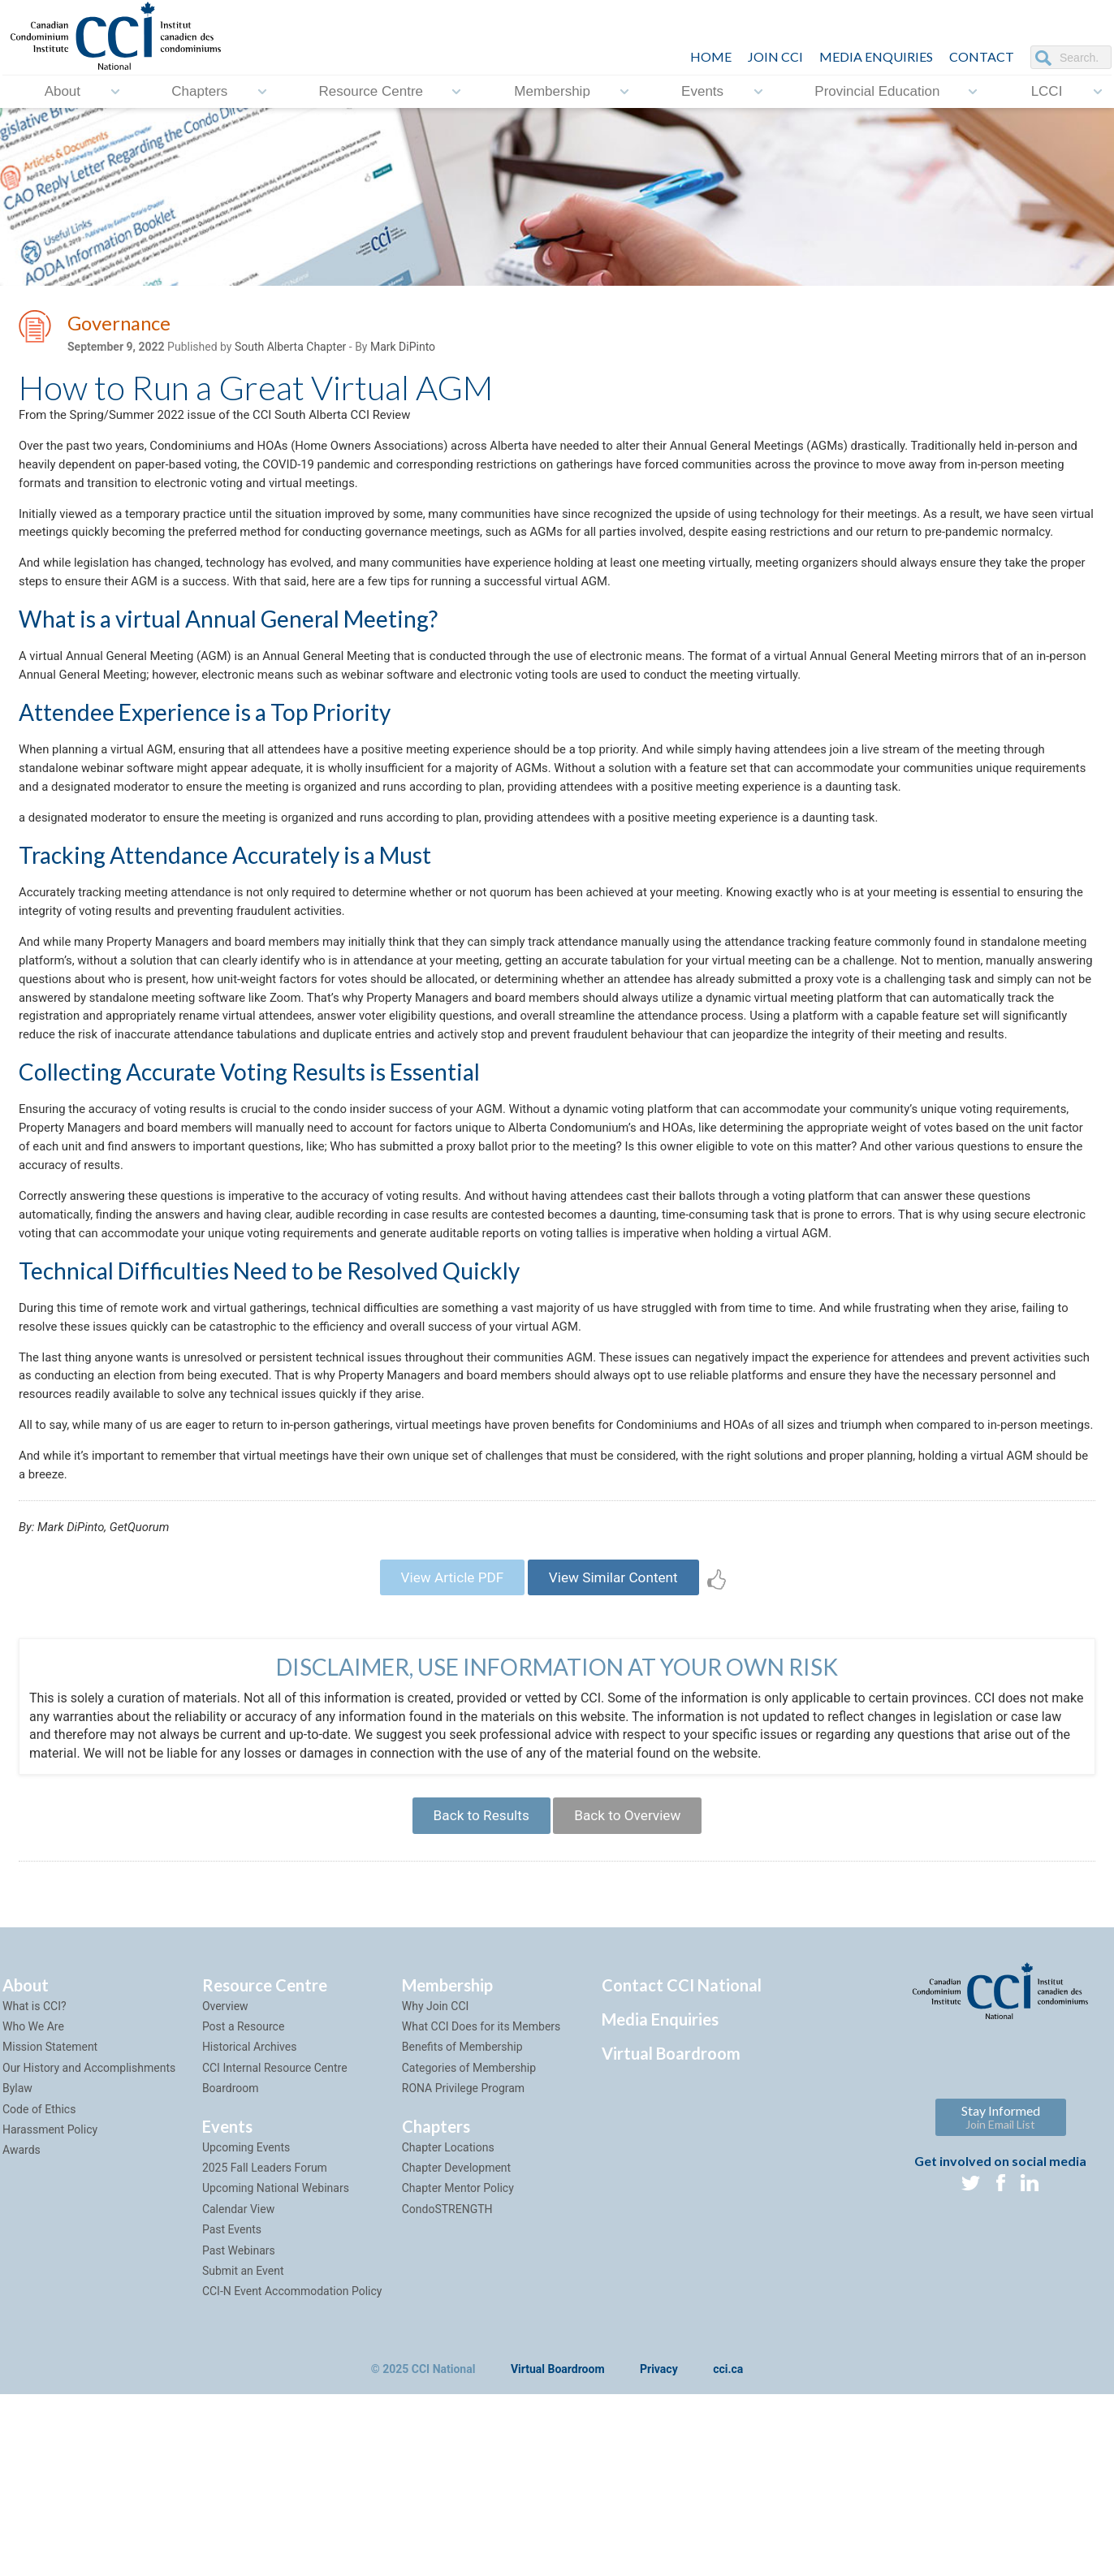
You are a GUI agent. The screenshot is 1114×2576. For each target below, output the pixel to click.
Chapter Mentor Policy (458, 2369)
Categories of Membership (469, 2248)
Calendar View (238, 2390)
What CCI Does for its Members (481, 2207)
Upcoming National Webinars (275, 2369)
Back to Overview (633, 1993)
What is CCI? (34, 2187)
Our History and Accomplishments (88, 2248)
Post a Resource (243, 2207)
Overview (225, 2187)
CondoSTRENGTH (447, 2390)
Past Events (231, 2410)
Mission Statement (49, 2228)
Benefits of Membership (462, 2228)
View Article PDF (445, 1749)
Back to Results (475, 1993)
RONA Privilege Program (463, 2269)
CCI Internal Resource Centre (275, 2248)
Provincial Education (876, 91)
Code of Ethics (39, 2290)
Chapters (199, 91)
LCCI (1047, 91)
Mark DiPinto (402, 349)
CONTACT (981, 56)
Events (702, 91)
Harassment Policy (49, 2310)
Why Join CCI (435, 2187)
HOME (711, 56)
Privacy (659, 2550)
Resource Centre (371, 91)
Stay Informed (1000, 2298)
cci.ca (728, 2550)
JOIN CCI (775, 56)
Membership (552, 91)
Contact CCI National (682, 2166)
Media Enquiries (876, 56)
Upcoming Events (246, 2328)
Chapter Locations (448, 2328)
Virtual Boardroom (671, 2234)
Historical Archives (249, 2228)
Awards (21, 2331)
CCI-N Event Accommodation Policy (292, 2472)
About (62, 91)
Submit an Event (243, 2451)
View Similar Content (619, 1749)
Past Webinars (238, 2431)
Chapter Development (456, 2348)
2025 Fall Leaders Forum (264, 2348)
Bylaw (17, 2269)
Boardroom (230, 2269)
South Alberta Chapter (290, 349)
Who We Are (33, 2207)
